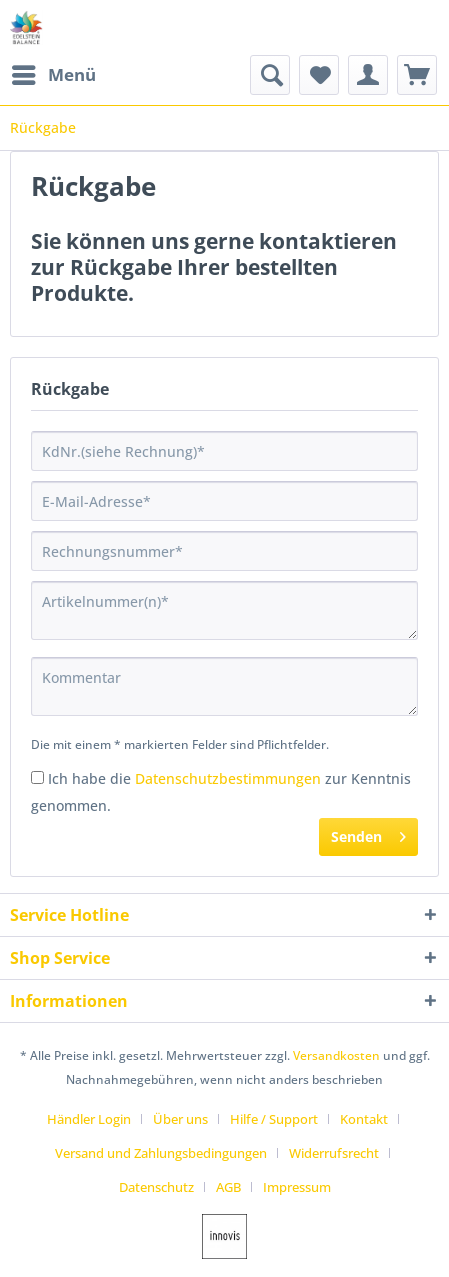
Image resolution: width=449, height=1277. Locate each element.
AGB (228, 1187)
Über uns (180, 1119)
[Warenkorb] (417, 75)
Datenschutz (156, 1187)
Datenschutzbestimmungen (228, 778)
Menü (54, 72)
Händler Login (89, 1119)
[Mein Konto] (368, 75)
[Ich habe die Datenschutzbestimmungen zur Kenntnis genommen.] (37, 777)
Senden (368, 833)
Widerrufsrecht (334, 1153)
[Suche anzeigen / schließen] (270, 75)
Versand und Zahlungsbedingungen (161, 1153)
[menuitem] (53, 75)
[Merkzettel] (319, 75)
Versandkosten (336, 1055)
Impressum (297, 1187)
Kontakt (364, 1119)
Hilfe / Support (274, 1119)
